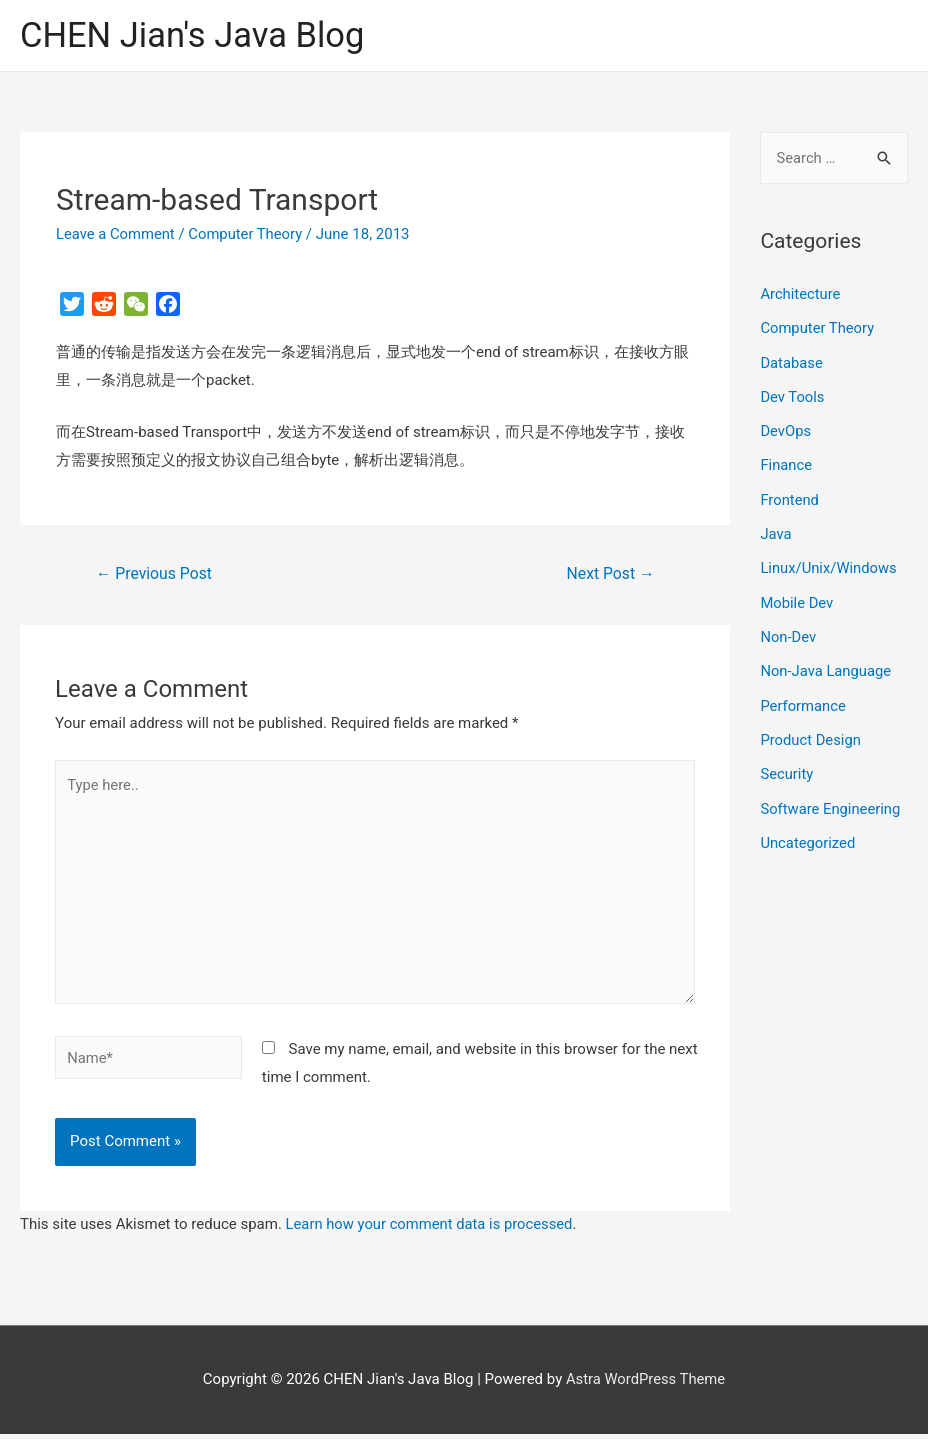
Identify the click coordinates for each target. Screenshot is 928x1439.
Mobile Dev (797, 598)
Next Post (610, 573)
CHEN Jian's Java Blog (195, 35)
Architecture (800, 295)
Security (787, 767)
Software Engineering (831, 801)
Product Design (811, 733)
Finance (786, 463)
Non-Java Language (826, 666)
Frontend (789, 497)
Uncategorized (808, 835)
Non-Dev (788, 632)
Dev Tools (792, 396)
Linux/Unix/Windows (829, 565)
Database (791, 362)
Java (776, 531)
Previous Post (155, 573)
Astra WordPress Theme (646, 1384)
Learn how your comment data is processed (431, 1229)
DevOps (785, 430)
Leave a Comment (116, 235)
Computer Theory (248, 235)
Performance (803, 700)
